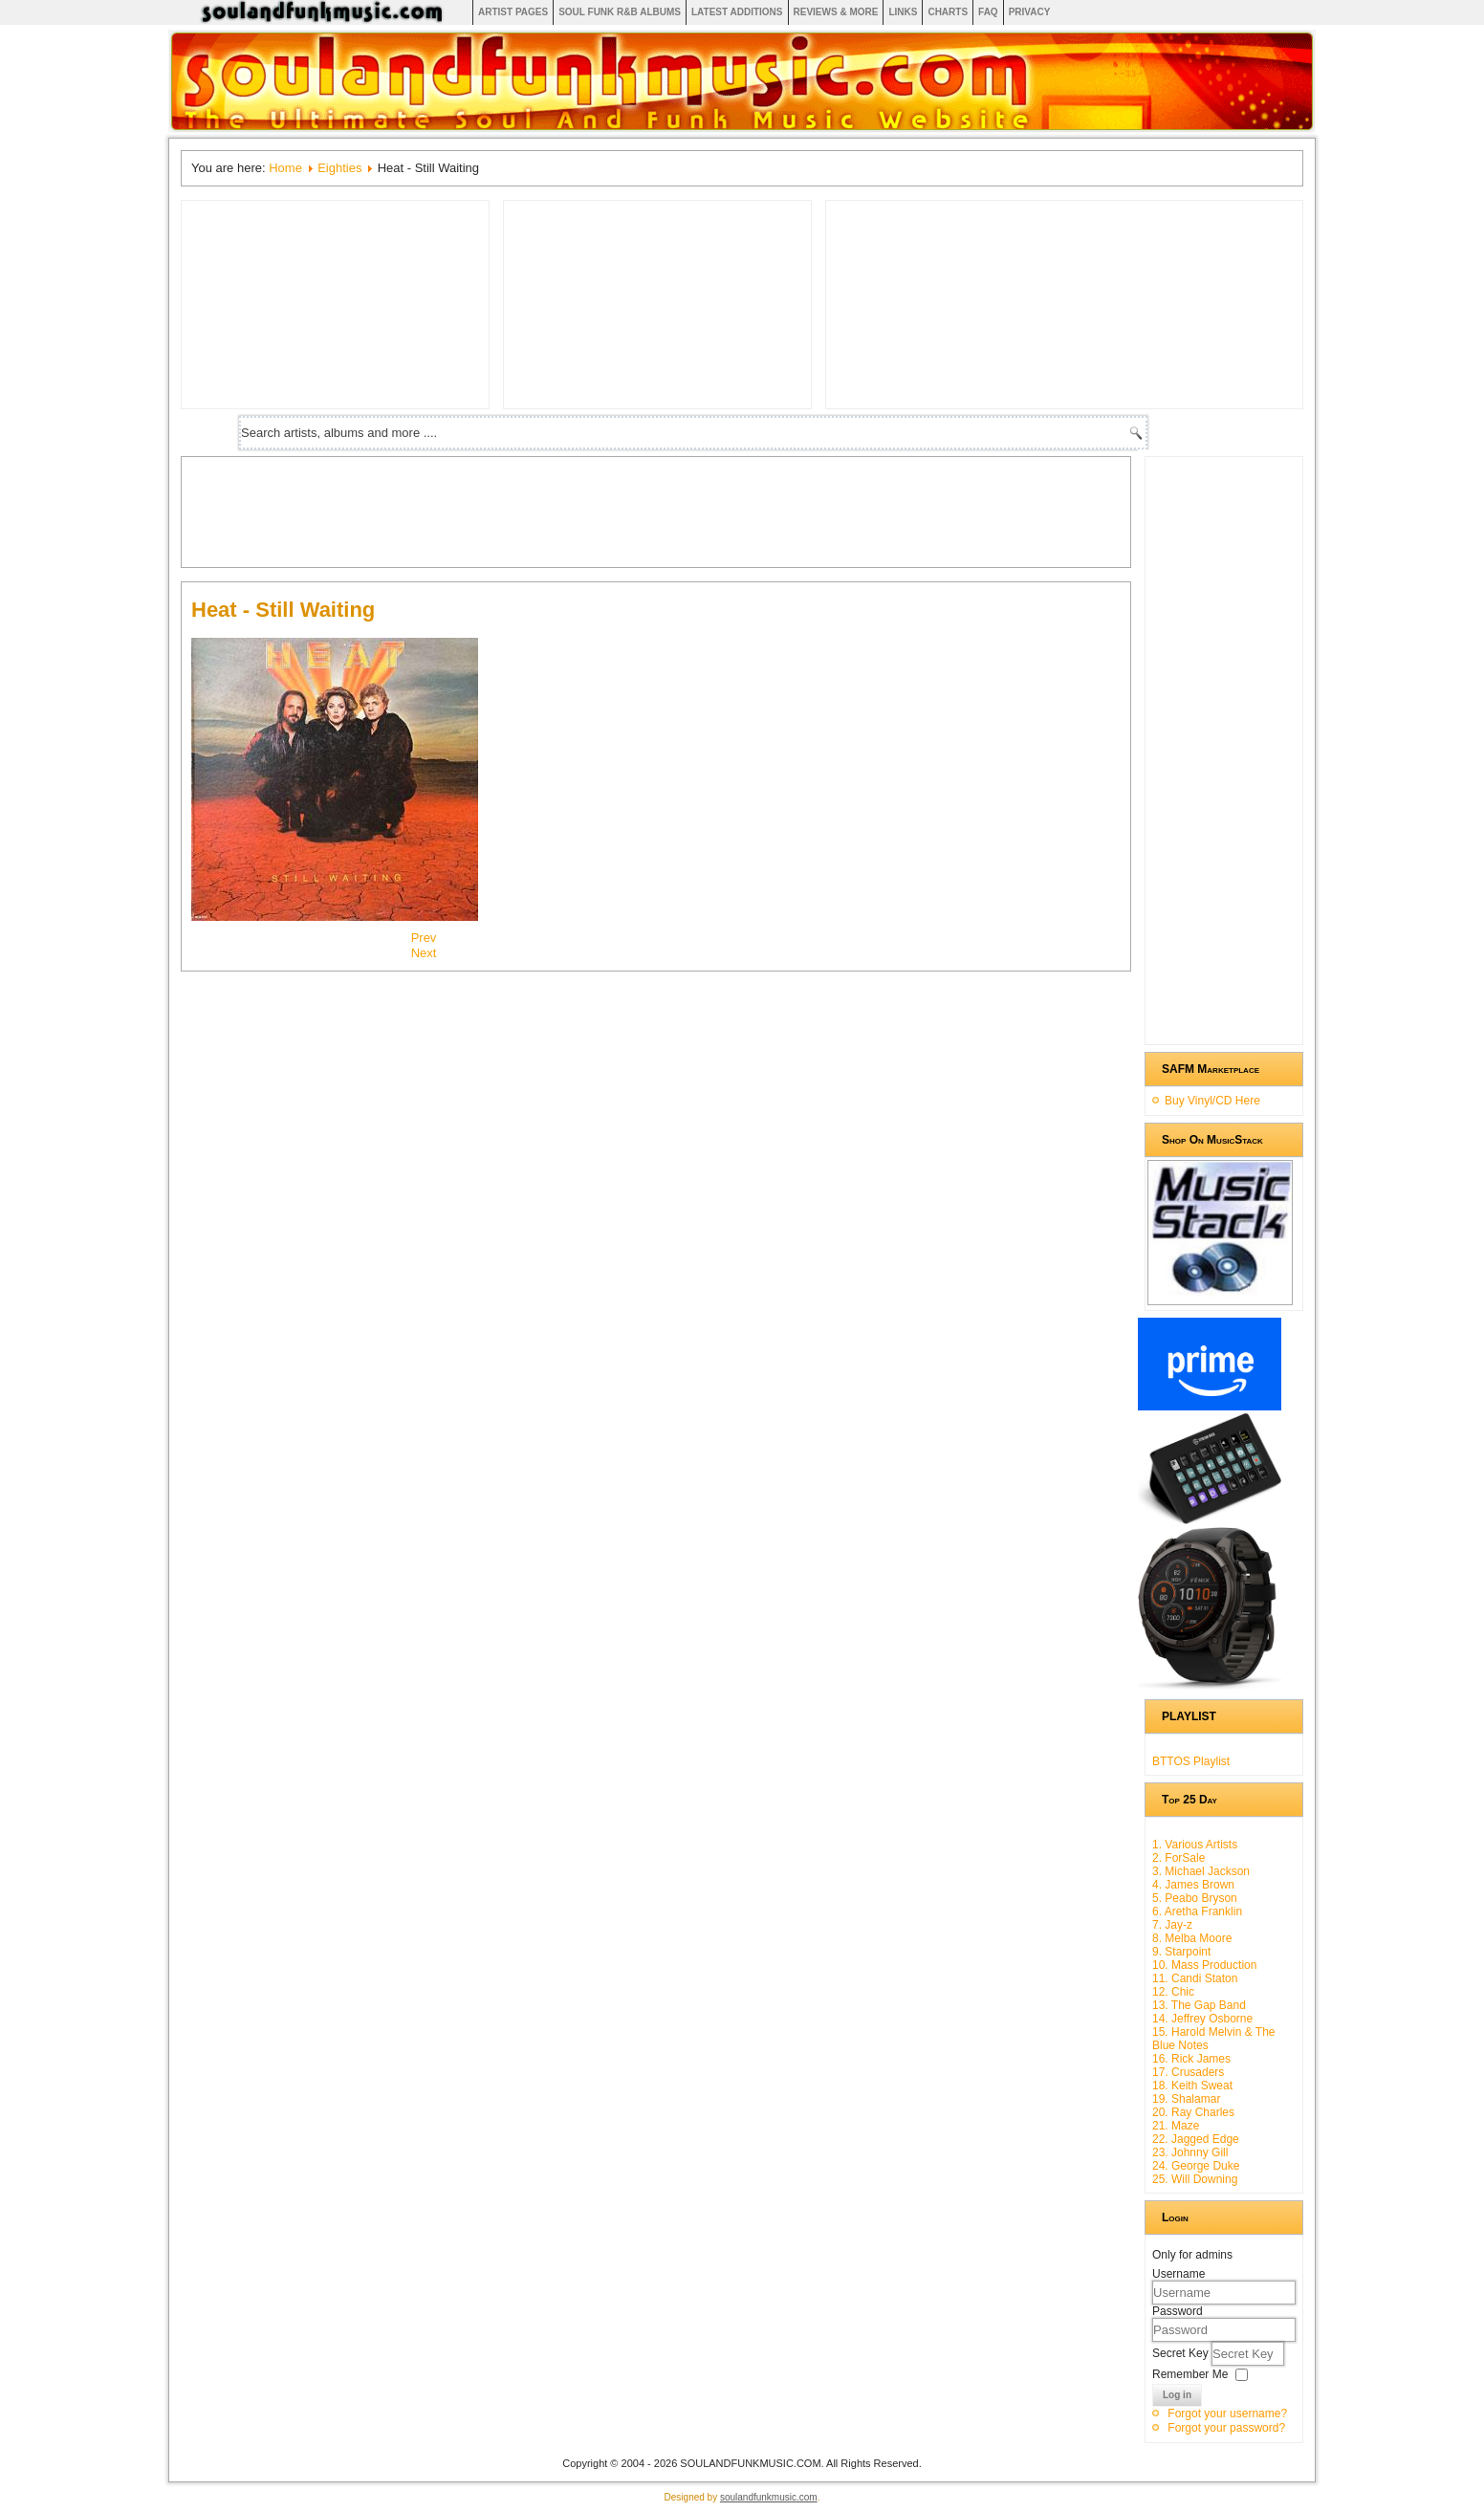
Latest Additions (737, 12)
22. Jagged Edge (1195, 2139)
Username (1178, 2274)
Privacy (1030, 12)
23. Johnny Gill (1190, 2152)
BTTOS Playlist (1191, 1761)
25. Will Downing (1194, 2179)
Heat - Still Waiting (283, 610)
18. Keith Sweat (1192, 2085)
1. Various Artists (1194, 1844)
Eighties (339, 168)
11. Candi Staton (1194, 1978)
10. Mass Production (1204, 1965)
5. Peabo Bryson (1194, 1898)
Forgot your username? (1227, 2413)
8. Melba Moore (1192, 1938)
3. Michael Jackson (1201, 1871)
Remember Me (1190, 2374)
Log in (1177, 2395)
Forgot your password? (1226, 2428)
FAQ (988, 12)
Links (902, 12)
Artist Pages (513, 12)
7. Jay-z (1172, 1925)
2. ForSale (1178, 1858)
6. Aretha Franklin (1197, 1911)
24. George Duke (1195, 2166)
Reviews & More (836, 12)
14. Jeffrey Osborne (1202, 2018)
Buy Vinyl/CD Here (1212, 1100)
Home (285, 168)
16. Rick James (1191, 2058)
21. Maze (1175, 2125)
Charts (948, 12)
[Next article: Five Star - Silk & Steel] (424, 953)
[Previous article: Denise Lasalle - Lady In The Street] (424, 937)
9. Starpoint (1181, 1951)
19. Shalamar (1186, 2099)
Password (1177, 2311)
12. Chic (1173, 1992)
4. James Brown (1193, 1884)
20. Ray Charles (1193, 2112)
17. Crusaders (1188, 2072)
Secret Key (1181, 2353)
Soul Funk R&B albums (619, 12)
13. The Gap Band (1199, 2005)
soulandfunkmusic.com (769, 2497)
